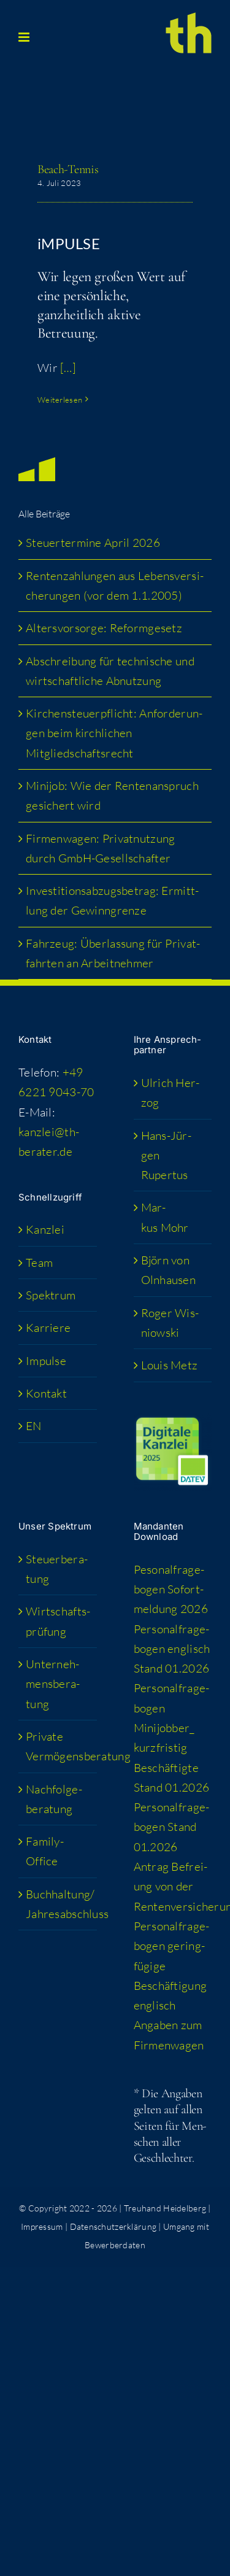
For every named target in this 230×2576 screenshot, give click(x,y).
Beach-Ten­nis (67, 169)
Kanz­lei (45, 1229)
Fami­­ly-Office (45, 1851)
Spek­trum (50, 1295)
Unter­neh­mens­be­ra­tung (53, 1684)
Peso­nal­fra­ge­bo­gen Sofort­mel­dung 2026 (171, 1589)
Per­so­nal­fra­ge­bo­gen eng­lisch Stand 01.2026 (172, 1649)
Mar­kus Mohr (165, 1217)
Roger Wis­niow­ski (170, 1322)
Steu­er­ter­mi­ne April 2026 (93, 542)
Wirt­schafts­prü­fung (58, 1621)
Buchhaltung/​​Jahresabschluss (58, 1904)
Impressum (42, 2226)
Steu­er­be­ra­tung (57, 1569)
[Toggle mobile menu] (24, 37)
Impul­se (46, 1360)
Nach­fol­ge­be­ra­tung (54, 1799)
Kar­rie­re (48, 1327)
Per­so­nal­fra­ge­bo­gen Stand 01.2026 (172, 1827)
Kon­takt (46, 1393)
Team (39, 1262)
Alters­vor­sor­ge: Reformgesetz (104, 628)
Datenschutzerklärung (113, 2226)
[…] (68, 367)
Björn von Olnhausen (168, 1270)
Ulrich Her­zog (170, 1092)
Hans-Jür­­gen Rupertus (166, 1155)
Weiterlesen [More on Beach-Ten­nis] (59, 399)
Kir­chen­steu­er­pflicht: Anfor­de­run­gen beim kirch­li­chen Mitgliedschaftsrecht (114, 733)
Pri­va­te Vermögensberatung (58, 1746)
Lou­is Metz (169, 1365)
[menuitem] (58, 1426)
